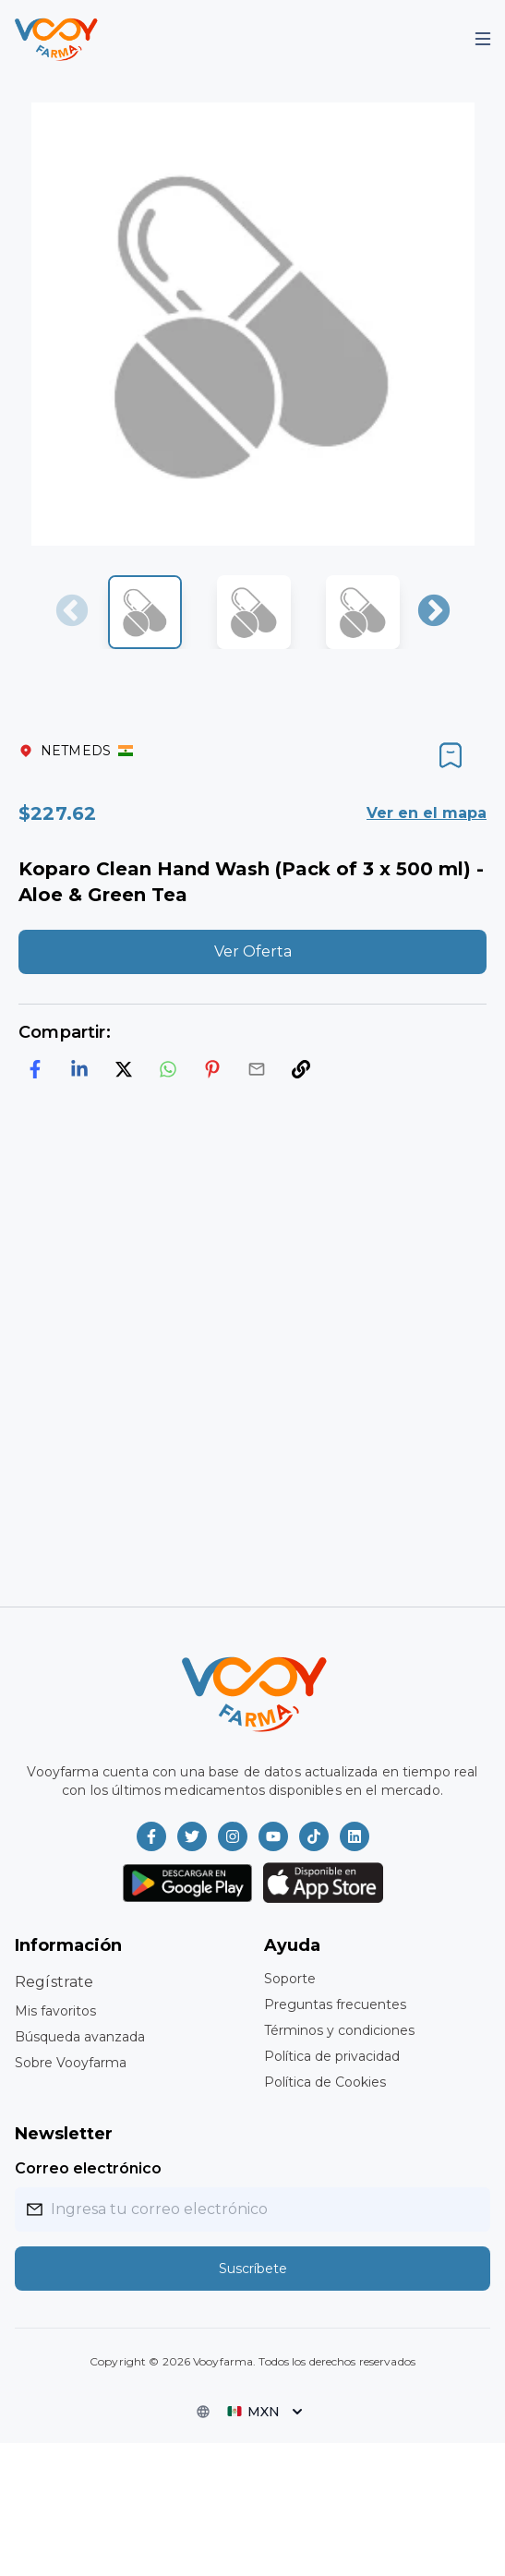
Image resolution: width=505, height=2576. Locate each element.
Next (434, 612)
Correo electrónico (88, 2168)
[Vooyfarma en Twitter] (192, 1836)
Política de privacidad (332, 2056)
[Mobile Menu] (483, 39)
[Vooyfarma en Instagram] (232, 1836)
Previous (72, 612)
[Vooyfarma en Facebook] (151, 1836)
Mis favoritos (55, 2011)
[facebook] (35, 1069)
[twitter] (123, 1069)
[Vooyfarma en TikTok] (314, 1836)
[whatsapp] (168, 1069)
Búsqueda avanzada (80, 2036)
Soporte (290, 1978)
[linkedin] (79, 1069)
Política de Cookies (325, 2082)
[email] (256, 1069)
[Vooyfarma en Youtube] (273, 1836)
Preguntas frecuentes (335, 2004)
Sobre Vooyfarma (70, 2062)
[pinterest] (212, 1069)
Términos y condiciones (339, 2030)
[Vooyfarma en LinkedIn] (354, 1836)
